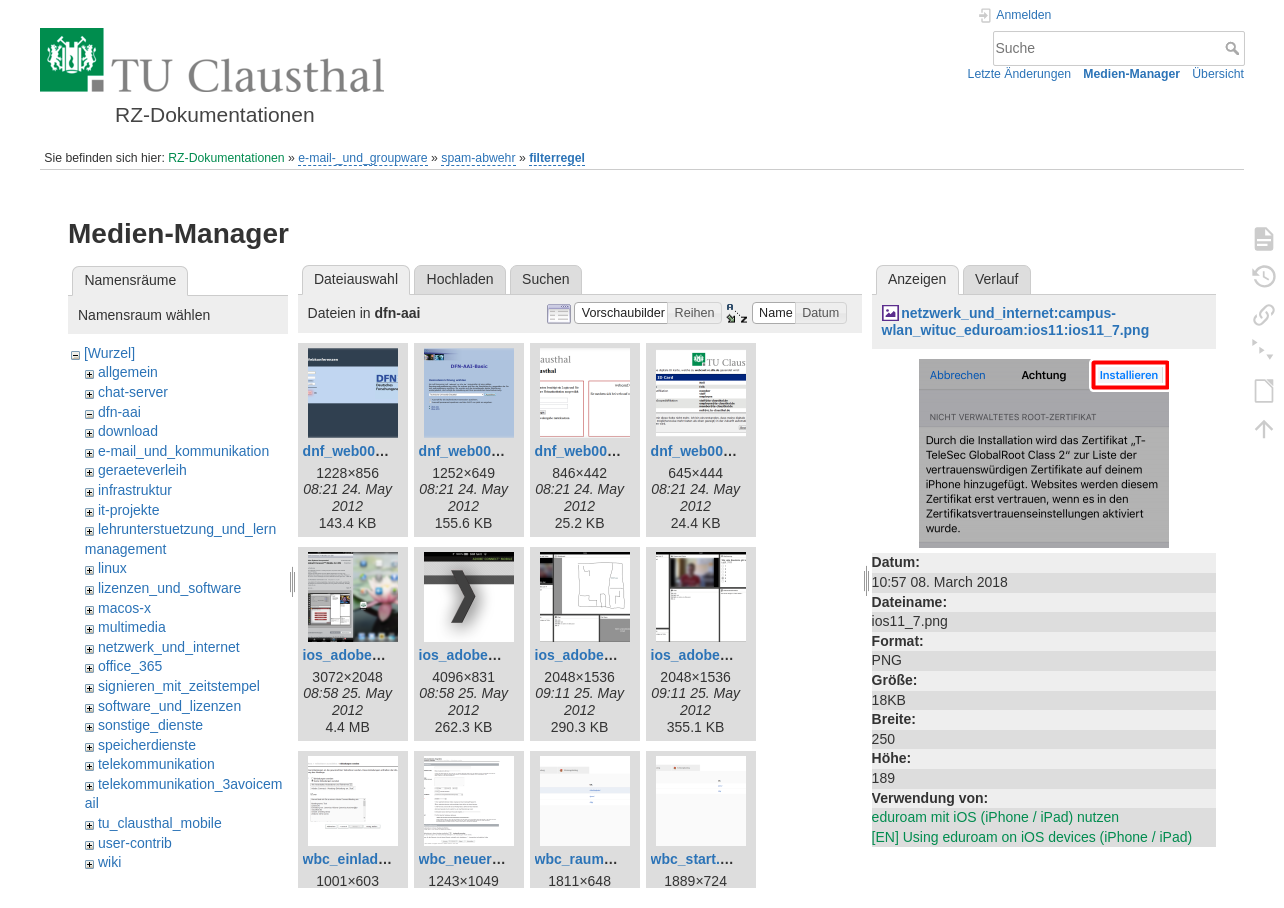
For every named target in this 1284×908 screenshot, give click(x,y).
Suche (1234, 48)
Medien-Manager (1131, 74)
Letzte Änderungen (1020, 74)
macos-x (124, 608)
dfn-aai (119, 412)
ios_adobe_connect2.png (503, 655)
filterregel (557, 158)
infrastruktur (135, 490)
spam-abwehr (478, 158)
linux (112, 568)
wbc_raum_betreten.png (616, 859)
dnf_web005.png (706, 451)
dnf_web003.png (590, 451)
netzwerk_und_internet (169, 647)
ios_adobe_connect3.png (619, 655)
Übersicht (1218, 74)
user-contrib (135, 843)
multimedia (132, 627)
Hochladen (460, 279)
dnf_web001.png (358, 451)
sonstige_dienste (150, 725)
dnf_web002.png (474, 451)
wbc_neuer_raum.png (491, 859)
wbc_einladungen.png (376, 859)
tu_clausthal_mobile (160, 823)
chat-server (133, 392)
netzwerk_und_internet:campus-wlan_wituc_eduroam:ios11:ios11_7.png (1016, 321)
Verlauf (997, 279)
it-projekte (128, 510)
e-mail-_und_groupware (362, 158)
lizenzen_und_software (169, 588)
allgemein (128, 372)
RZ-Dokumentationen (226, 158)
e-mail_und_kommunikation (183, 451)
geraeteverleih (142, 470)
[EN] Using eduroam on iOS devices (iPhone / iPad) (1032, 837)
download (128, 431)
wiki (109, 862)
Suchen (545, 279)
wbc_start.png (698, 859)
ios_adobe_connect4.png (735, 655)
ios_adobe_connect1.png (387, 655)
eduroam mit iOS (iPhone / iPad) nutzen (995, 817)
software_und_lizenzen (169, 706)
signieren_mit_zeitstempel (179, 686)
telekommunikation (156, 764)
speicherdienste (147, 745)
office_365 (130, 666)
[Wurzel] (109, 353)
